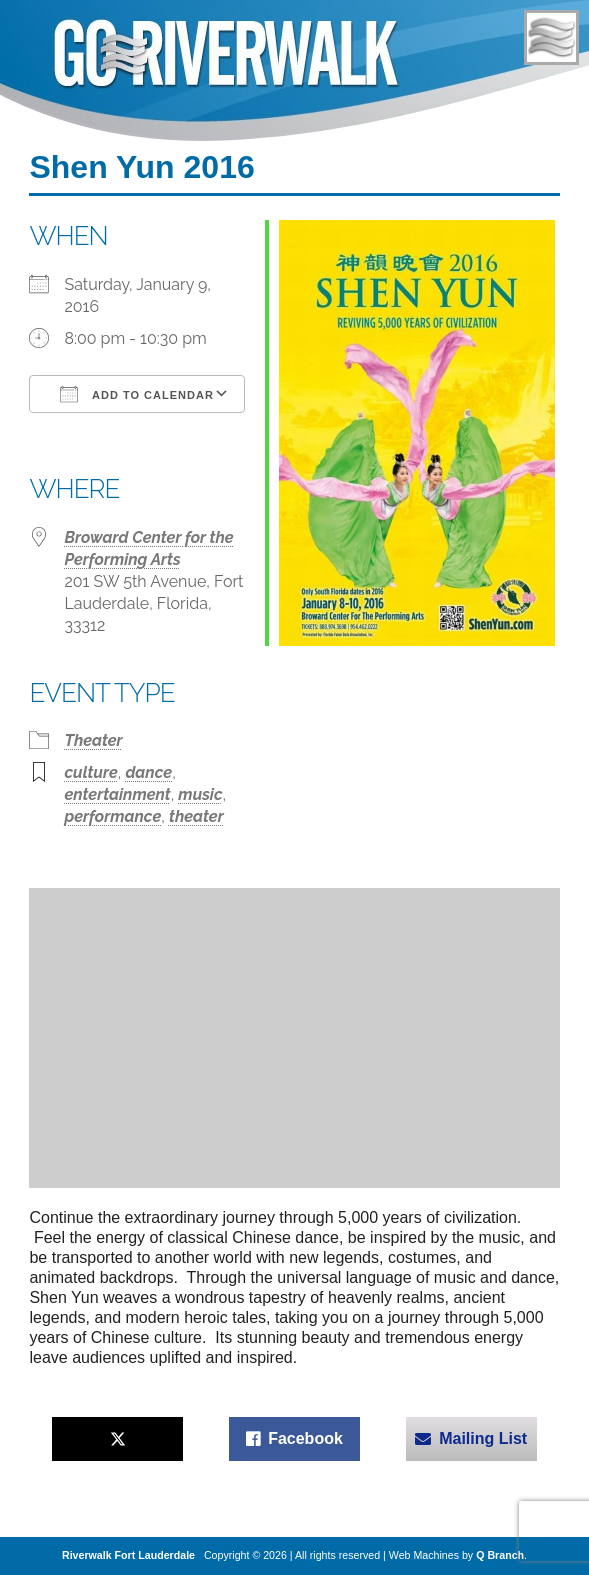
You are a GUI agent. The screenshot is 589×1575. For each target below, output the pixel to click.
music (200, 794)
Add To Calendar (136, 394)
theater (196, 816)
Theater (93, 740)
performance (112, 816)
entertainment (117, 794)
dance (148, 772)
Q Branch (500, 1555)
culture (90, 772)
